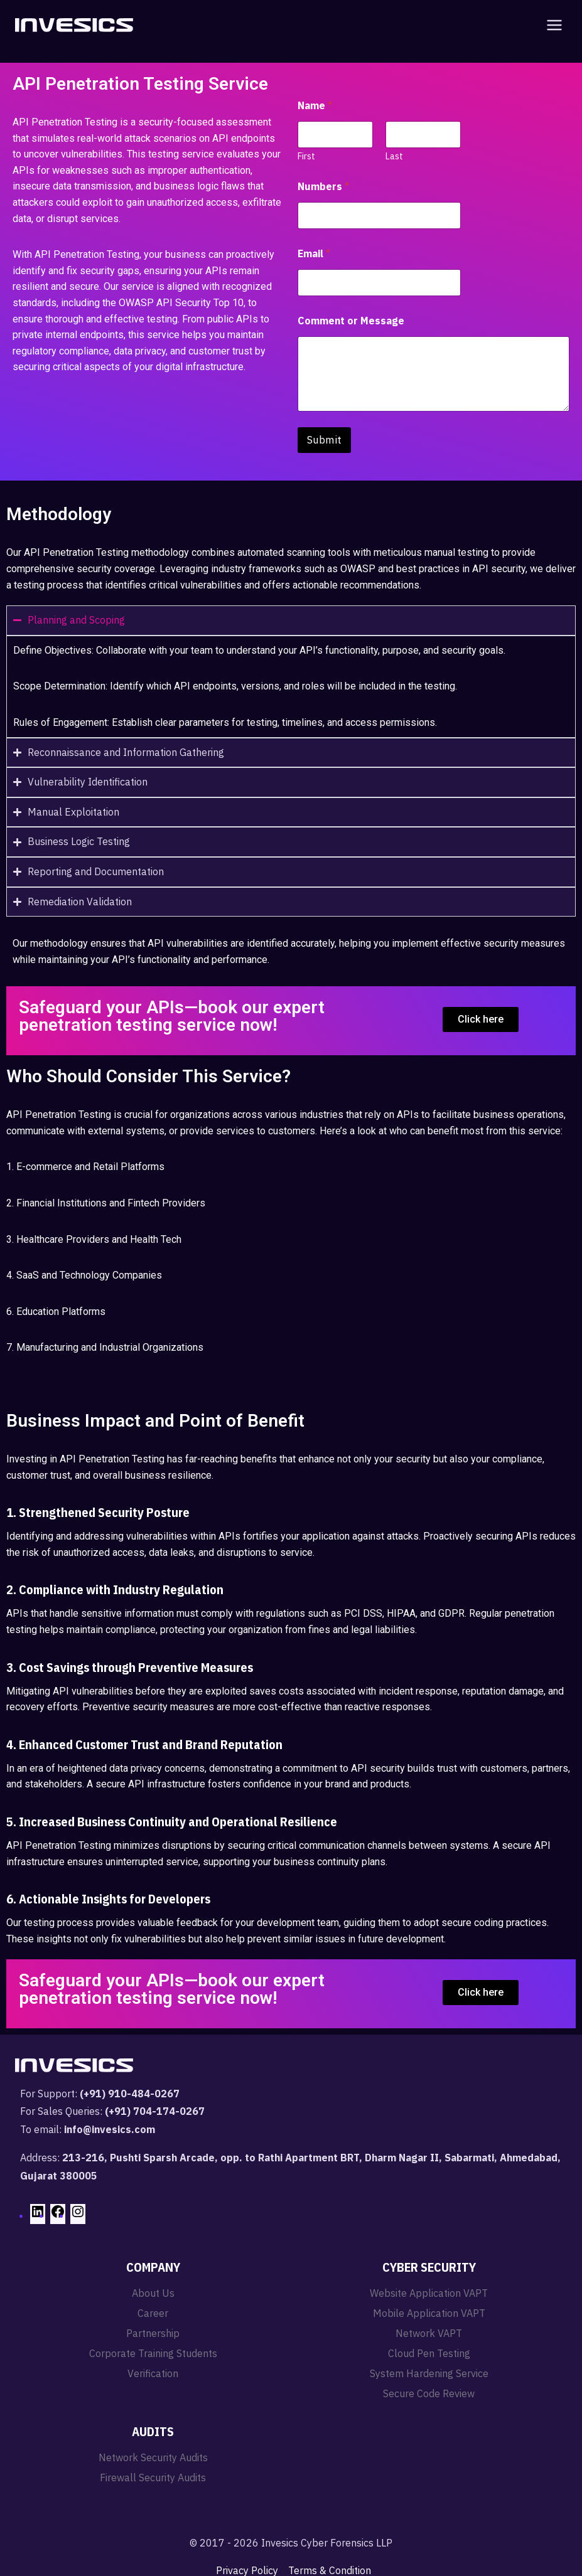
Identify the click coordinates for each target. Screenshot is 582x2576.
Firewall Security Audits (153, 2477)
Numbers (323, 187)
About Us (153, 2293)
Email (314, 254)
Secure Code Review (429, 2393)
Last (394, 156)
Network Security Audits (153, 2457)
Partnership (153, 2333)
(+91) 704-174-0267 (155, 2111)
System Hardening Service (429, 2373)
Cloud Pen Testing (429, 2353)
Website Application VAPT (429, 2293)
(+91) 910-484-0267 (130, 2093)
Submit (324, 440)
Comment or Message (351, 321)
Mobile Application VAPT (429, 2313)
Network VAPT (429, 2333)
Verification (152, 2373)
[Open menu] (552, 25)
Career (152, 2313)
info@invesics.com (109, 2129)
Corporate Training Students (153, 2353)
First (306, 156)
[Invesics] (74, 25)
